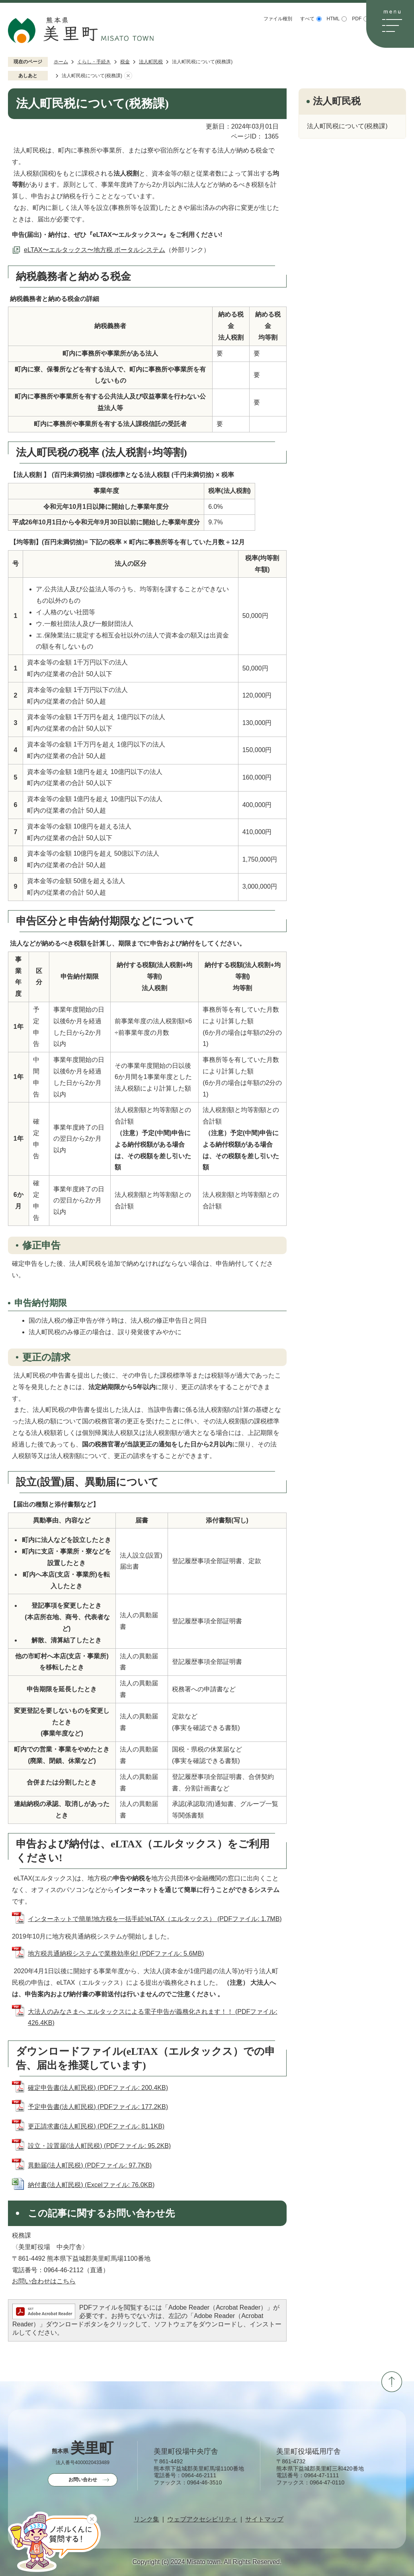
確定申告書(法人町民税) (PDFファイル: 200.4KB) (98, 2087)
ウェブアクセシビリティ (202, 2519)
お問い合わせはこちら (44, 2281)
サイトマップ (264, 2519)
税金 (125, 61)
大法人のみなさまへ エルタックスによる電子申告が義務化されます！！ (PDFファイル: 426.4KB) (152, 2017)
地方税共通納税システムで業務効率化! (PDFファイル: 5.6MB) (116, 1953)
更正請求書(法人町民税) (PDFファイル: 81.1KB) (96, 2126)
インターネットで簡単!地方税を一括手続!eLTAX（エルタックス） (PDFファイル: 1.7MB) (155, 1918)
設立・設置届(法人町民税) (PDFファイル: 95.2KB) (99, 2145)
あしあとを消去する (128, 76)
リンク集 (146, 2519)
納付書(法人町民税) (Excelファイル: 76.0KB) (91, 2184)
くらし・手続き (94, 61)
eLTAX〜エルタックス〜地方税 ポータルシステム (94, 249)
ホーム (61, 61)
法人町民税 (151, 61)
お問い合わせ (82, 2479)
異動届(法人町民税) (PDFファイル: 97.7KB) (90, 2165)
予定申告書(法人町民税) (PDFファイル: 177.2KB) (98, 2106)
